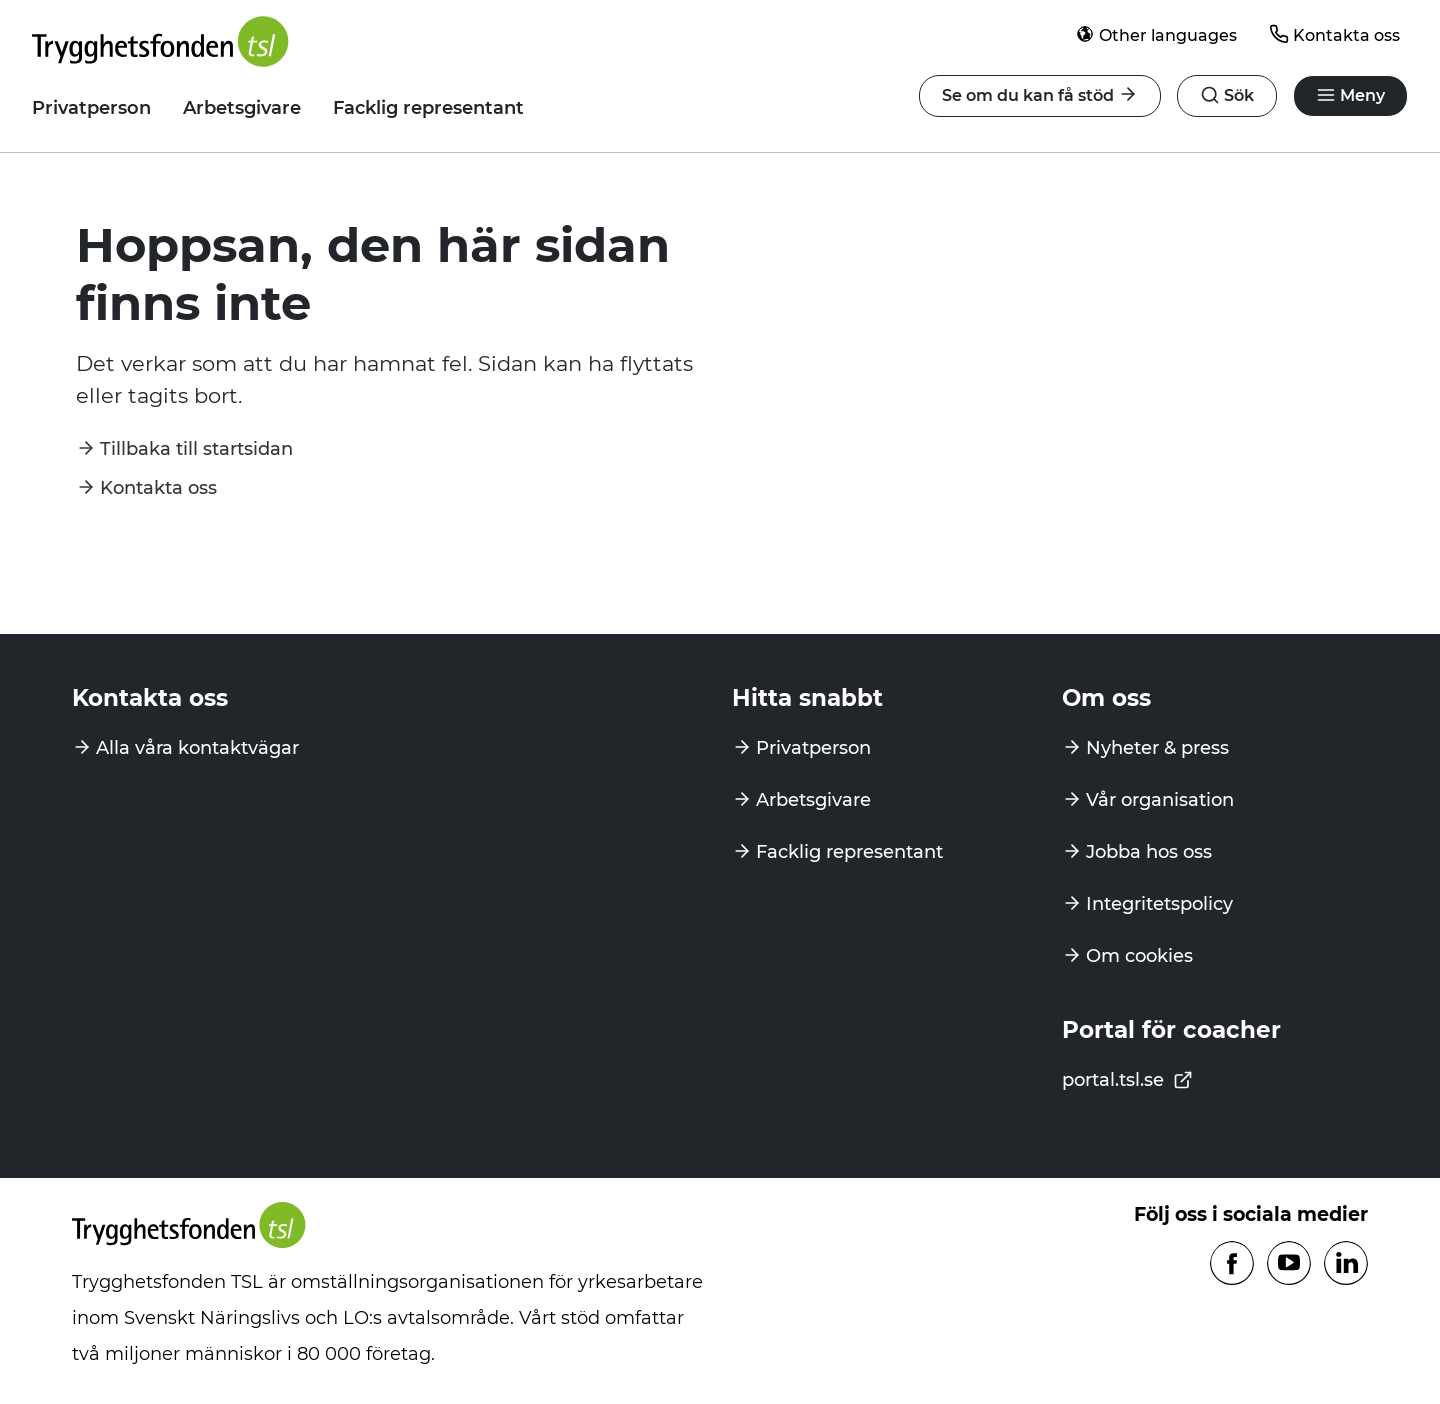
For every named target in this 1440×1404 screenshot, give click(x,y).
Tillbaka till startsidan (196, 449)
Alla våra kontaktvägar (197, 748)
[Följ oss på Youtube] (1289, 1264)
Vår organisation (1160, 800)
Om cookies (1139, 956)
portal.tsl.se (1127, 1080)
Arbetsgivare (242, 108)
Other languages (1156, 34)
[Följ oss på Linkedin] (1346, 1264)
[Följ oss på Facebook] (1232, 1264)
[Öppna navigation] (1227, 96)
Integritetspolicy (1159, 904)
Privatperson (91, 108)
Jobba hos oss (1149, 852)
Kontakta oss (1334, 34)
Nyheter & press (1157, 748)
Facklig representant (428, 108)
